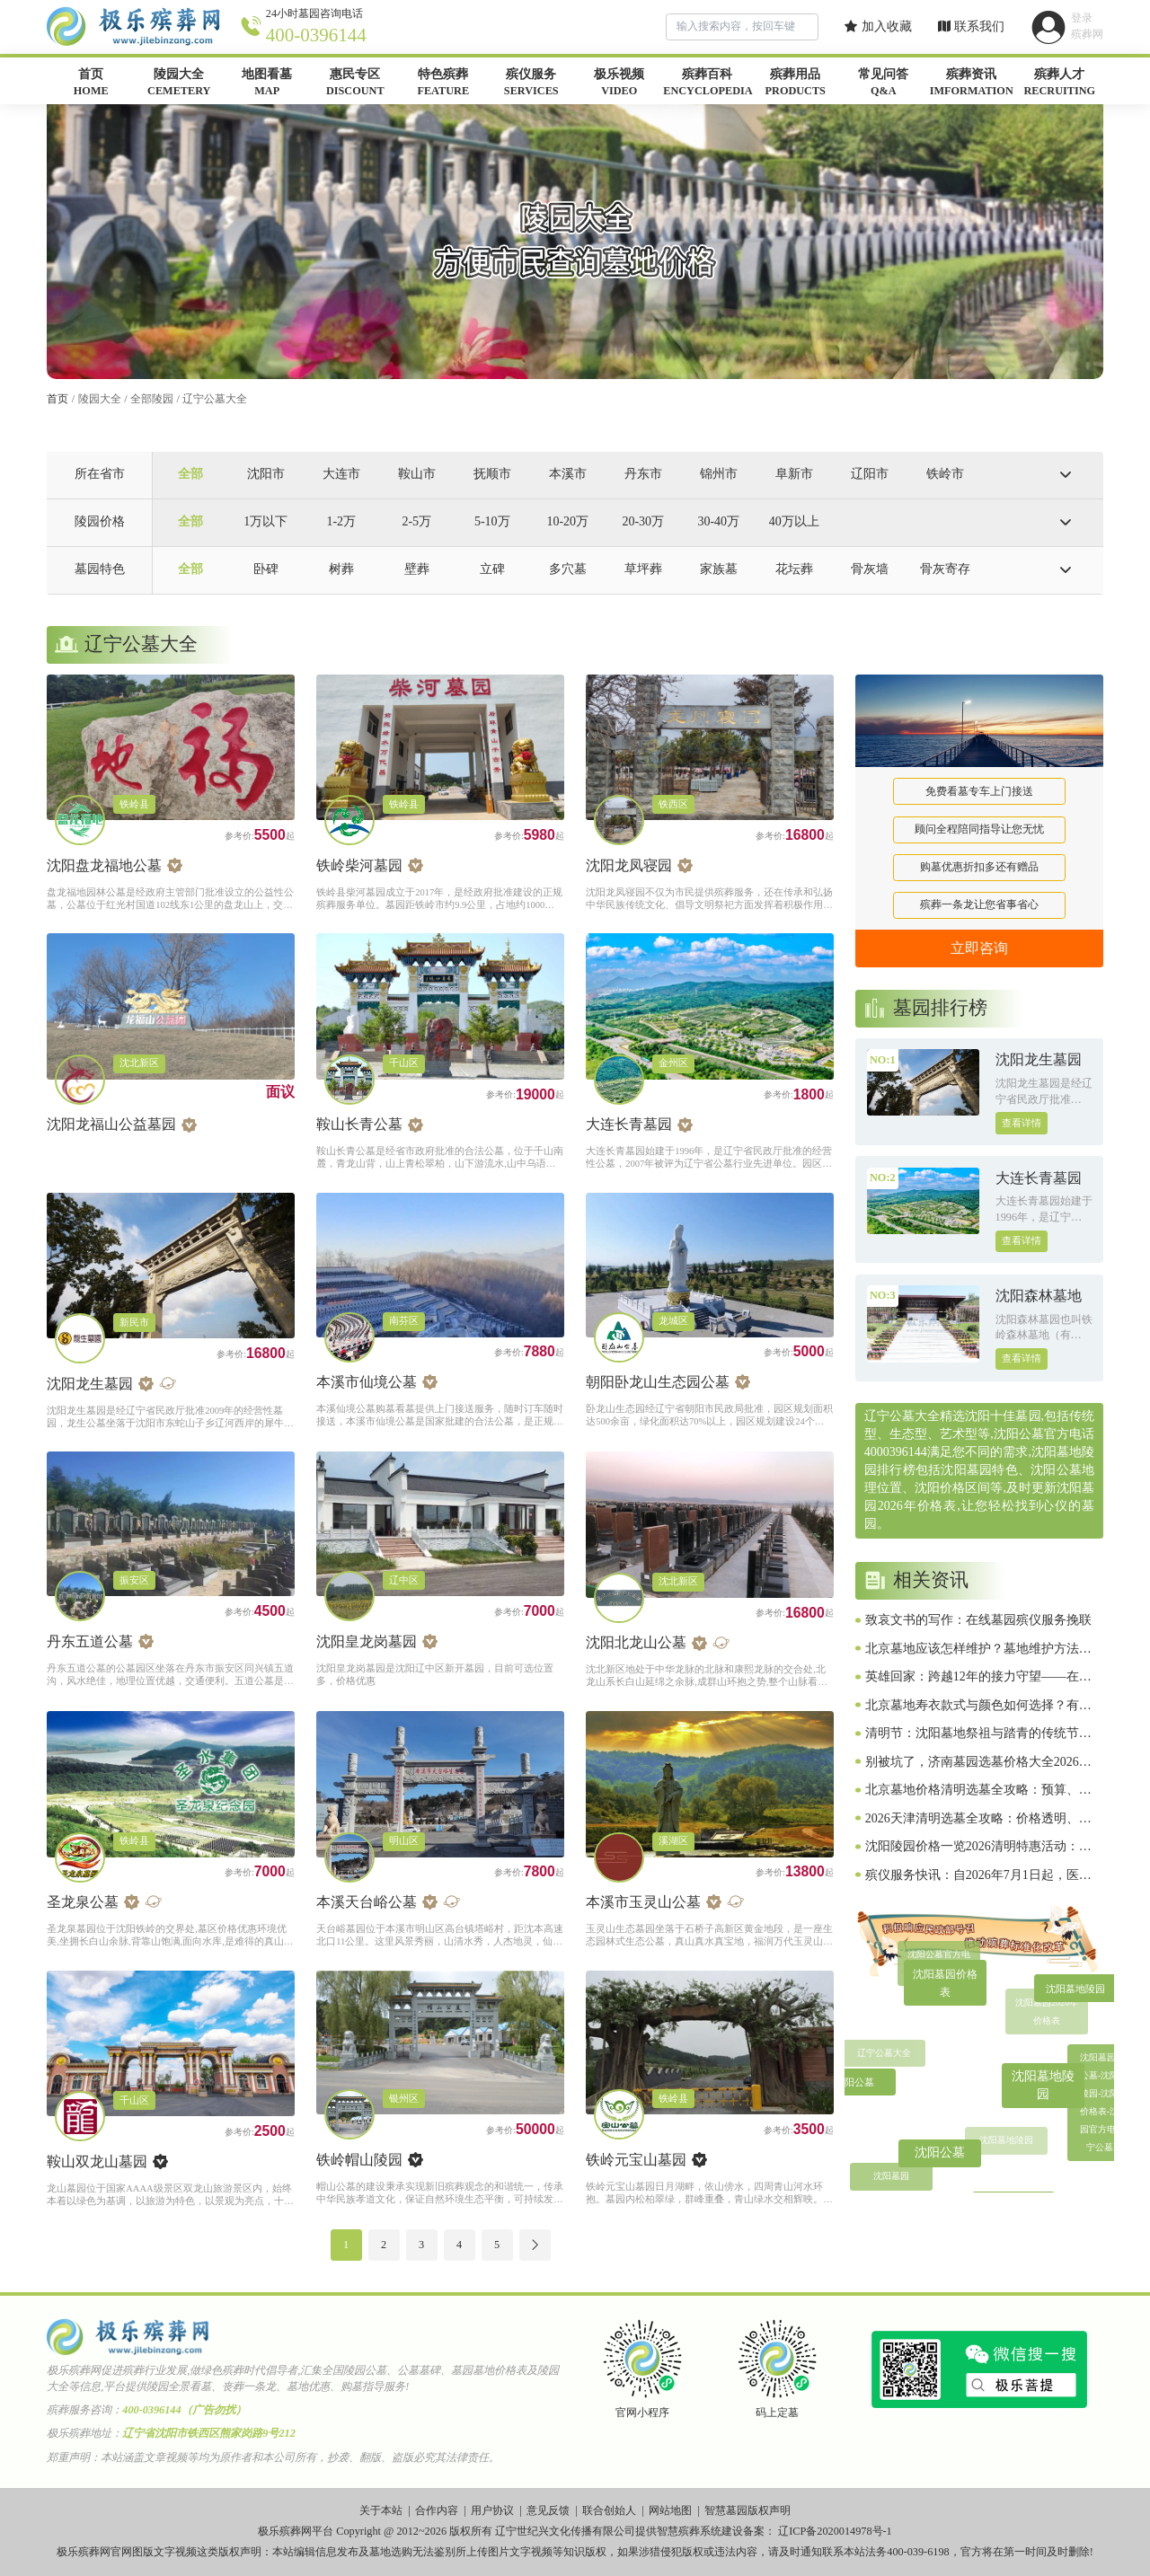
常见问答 (883, 83)
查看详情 (1021, 1123)
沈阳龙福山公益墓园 (111, 1124)
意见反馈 (548, 2510)
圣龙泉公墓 (83, 1902)
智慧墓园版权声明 (747, 2510)
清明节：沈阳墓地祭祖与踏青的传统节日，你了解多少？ (972, 1734)
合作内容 (436, 2510)
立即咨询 (979, 948)
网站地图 (670, 2510)
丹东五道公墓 (90, 1641)
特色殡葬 (443, 83)
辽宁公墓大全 (214, 399)
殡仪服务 (531, 83)
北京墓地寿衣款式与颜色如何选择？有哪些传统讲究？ (978, 1706)
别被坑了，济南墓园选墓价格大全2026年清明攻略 (978, 1763)
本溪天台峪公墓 (366, 1902)
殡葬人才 (1059, 83)
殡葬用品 (795, 83)
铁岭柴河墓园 (359, 865)
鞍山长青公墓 (359, 1124)
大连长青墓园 (629, 1124)
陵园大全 (179, 83)
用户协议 (492, 2510)
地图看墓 (267, 83)
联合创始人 (609, 2510)
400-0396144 (316, 35)
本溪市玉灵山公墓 (643, 1902)
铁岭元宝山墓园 (636, 2159)
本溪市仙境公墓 (366, 1381)
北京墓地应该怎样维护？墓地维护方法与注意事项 (978, 1650)
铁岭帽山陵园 (359, 2159)
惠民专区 (355, 83)
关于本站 (380, 2510)
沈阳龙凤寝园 (629, 865)
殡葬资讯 (971, 83)
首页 (91, 83)
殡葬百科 (707, 83)
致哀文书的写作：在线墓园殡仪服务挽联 (978, 1620)
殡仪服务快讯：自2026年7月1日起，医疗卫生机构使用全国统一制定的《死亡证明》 (978, 1876)
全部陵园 (151, 399)
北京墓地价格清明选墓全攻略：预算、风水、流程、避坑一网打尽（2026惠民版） (978, 1791)
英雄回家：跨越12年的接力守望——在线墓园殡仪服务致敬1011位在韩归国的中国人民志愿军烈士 (978, 1678)
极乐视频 (619, 83)
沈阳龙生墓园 (90, 1383)
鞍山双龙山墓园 (97, 2161)
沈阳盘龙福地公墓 (104, 865)
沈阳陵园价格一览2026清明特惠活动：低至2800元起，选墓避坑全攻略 (978, 1847)
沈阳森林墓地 (1038, 1295)
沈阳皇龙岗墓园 (366, 1641)
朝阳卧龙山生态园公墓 (658, 1381)
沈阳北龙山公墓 (636, 1642)
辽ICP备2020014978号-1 (835, 2531)
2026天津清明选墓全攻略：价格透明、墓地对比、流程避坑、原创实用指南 (978, 1820)
